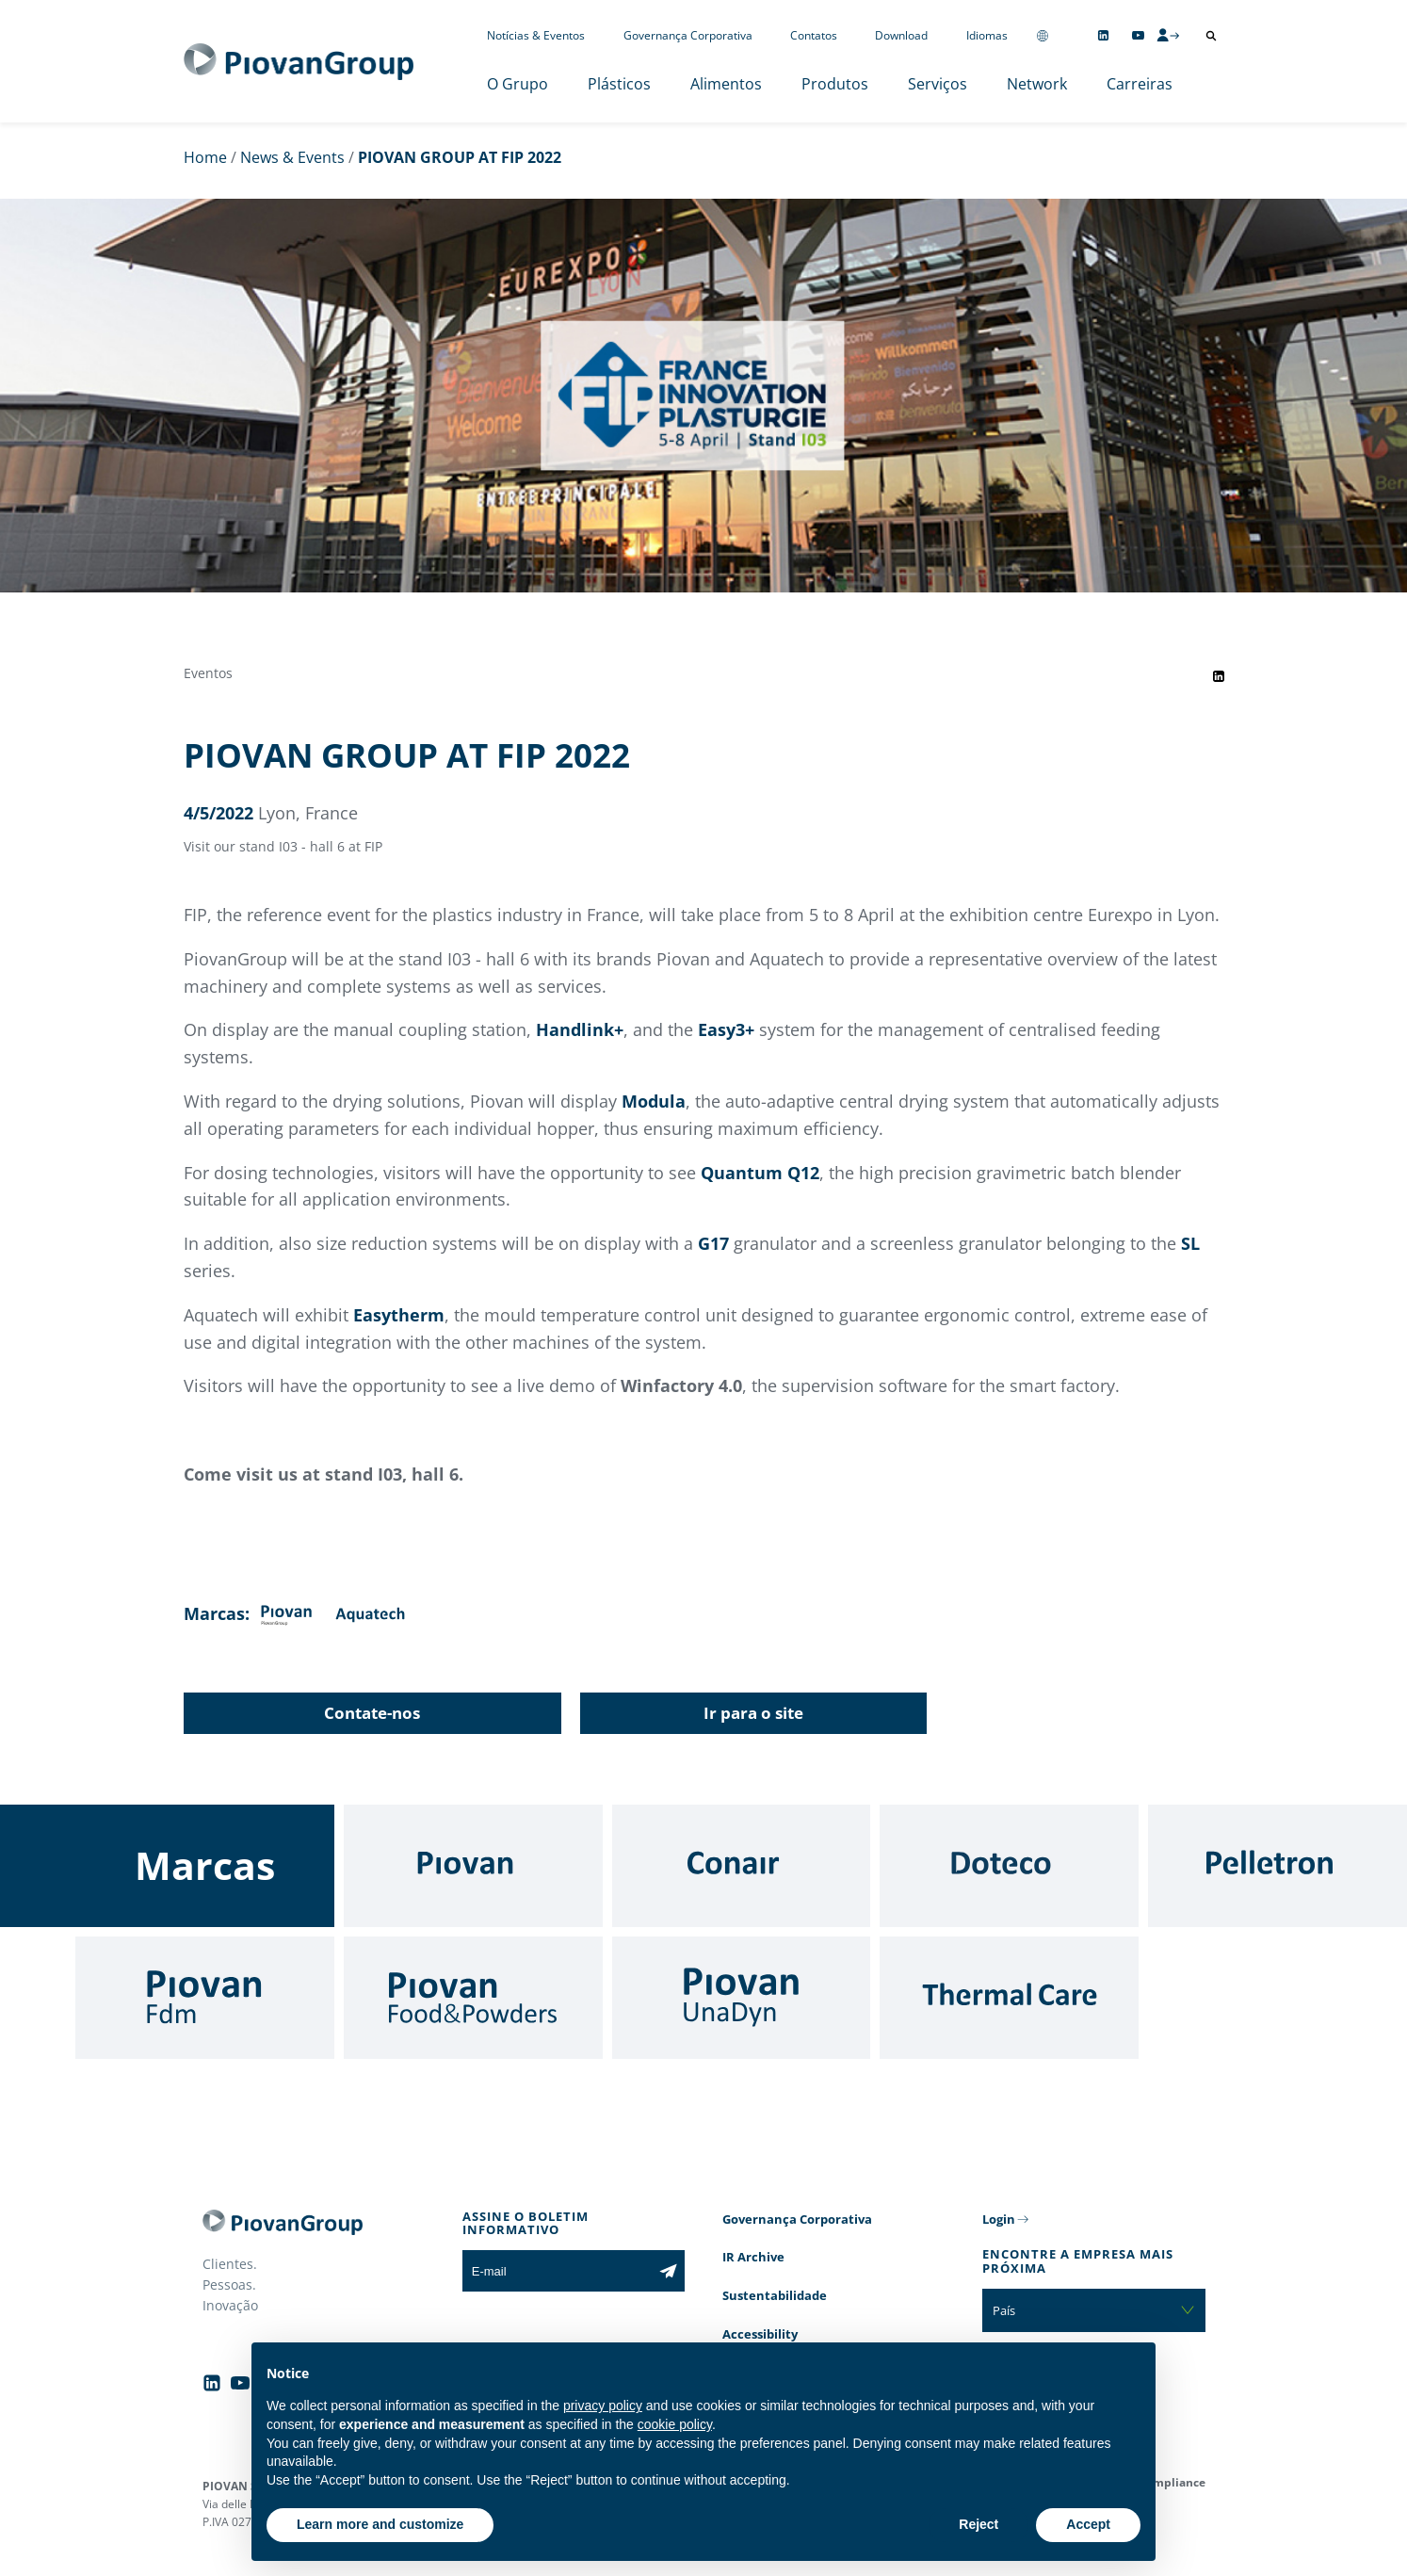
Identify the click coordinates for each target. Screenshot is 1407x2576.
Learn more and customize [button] (380, 2524)
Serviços (937, 83)
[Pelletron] (1277, 1866)
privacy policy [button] (602, 2405)
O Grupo (517, 83)
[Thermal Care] (1009, 1997)
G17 (713, 1243)
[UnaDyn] (741, 1997)
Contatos (813, 35)
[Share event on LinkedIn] (1218, 676)
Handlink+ (579, 1029)
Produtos (834, 83)
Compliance (1172, 2482)
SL (1190, 1243)
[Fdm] (204, 1997)
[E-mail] (557, 2271)
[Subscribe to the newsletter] (668, 2271)
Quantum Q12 (760, 1172)
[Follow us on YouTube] (1138, 35)
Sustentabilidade (774, 2295)
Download (901, 35)
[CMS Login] (1167, 35)
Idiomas (987, 35)
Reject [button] (978, 2524)
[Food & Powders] (473, 1997)
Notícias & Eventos (536, 35)
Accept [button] (1088, 2524)
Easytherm (399, 1315)
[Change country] (1042, 35)
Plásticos (619, 83)
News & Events (292, 157)
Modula (654, 1101)
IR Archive (753, 2256)
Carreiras (1139, 83)
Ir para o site (753, 1713)
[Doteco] (1009, 1866)
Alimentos (726, 83)
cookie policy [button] (675, 2424)
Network (1037, 83)
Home (205, 157)
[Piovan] (473, 1866)
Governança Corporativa (687, 35)
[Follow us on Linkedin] (1103, 35)
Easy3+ (726, 1029)
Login (998, 2219)
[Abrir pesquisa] (1211, 36)
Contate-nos (372, 1713)
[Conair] (741, 1866)
